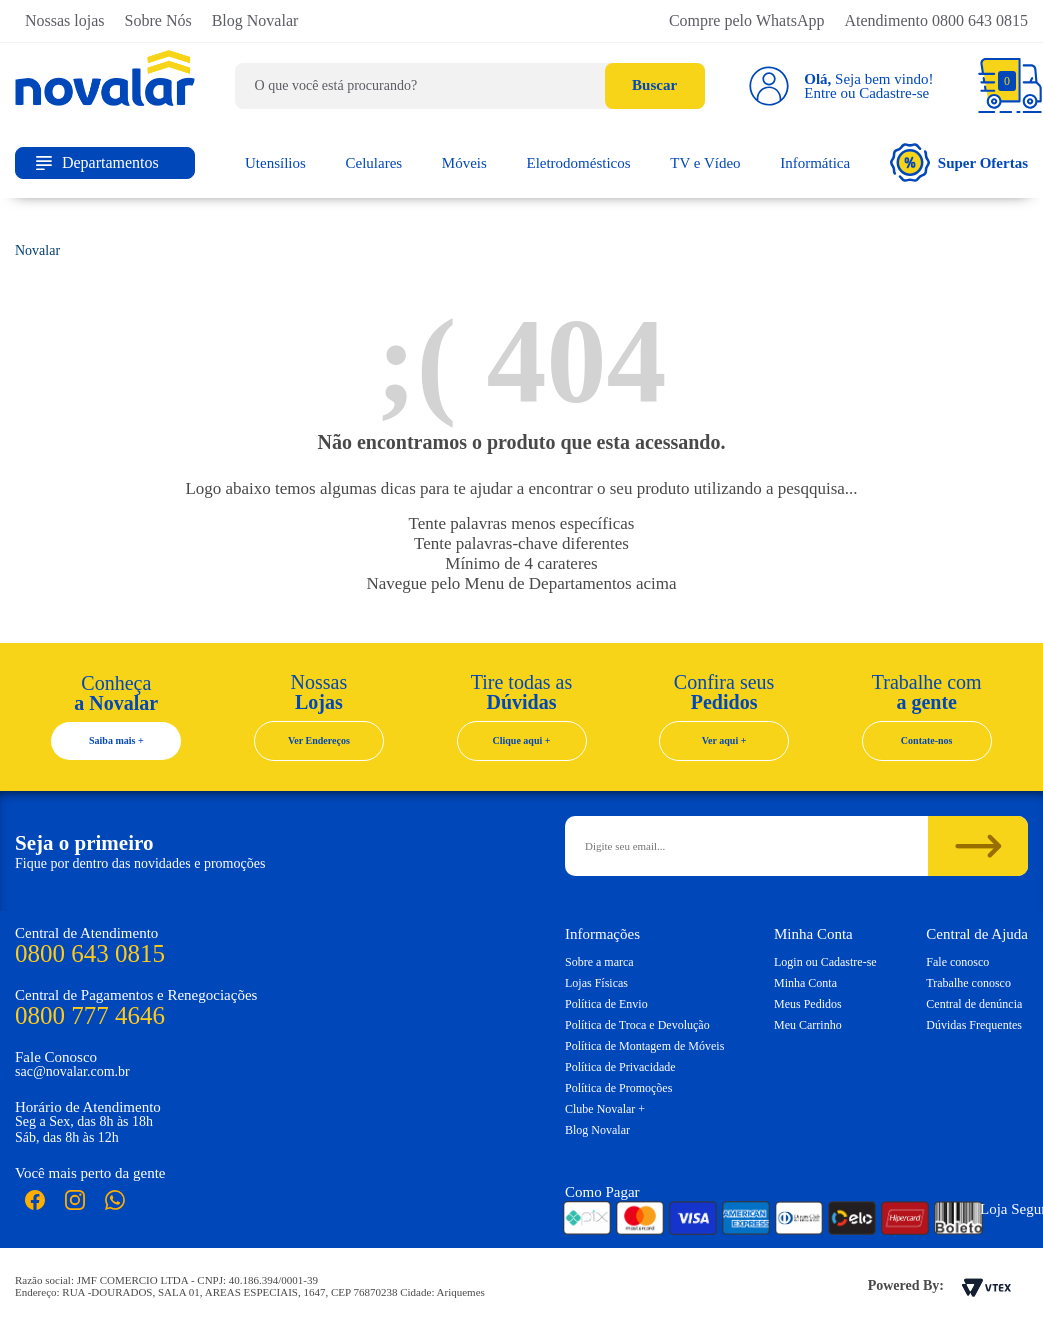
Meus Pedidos (808, 1004)
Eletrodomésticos (578, 163)
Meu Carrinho (808, 1025)
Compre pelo (747, 20)
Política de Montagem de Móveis (644, 1046)
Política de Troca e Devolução (637, 1025)
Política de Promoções (618, 1088)
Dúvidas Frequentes (974, 1025)
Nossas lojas (65, 20)
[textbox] (470, 86)
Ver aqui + (724, 740)
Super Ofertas (959, 162)
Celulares (374, 163)
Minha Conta (805, 983)
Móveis (464, 163)
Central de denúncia (974, 1004)
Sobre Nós (158, 20)
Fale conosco (957, 962)
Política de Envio (606, 1004)
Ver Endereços (319, 740)
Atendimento (936, 20)
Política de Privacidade (620, 1067)
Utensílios (275, 163)
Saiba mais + (116, 740)
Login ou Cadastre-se (825, 962)
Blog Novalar (255, 20)
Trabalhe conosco (968, 983)
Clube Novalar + (605, 1109)
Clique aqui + (522, 740)
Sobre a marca (599, 962)
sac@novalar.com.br (72, 1071)
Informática (815, 163)
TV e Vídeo (705, 163)
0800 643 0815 (90, 953)
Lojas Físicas (596, 983)
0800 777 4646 (90, 1015)
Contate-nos (927, 740)
